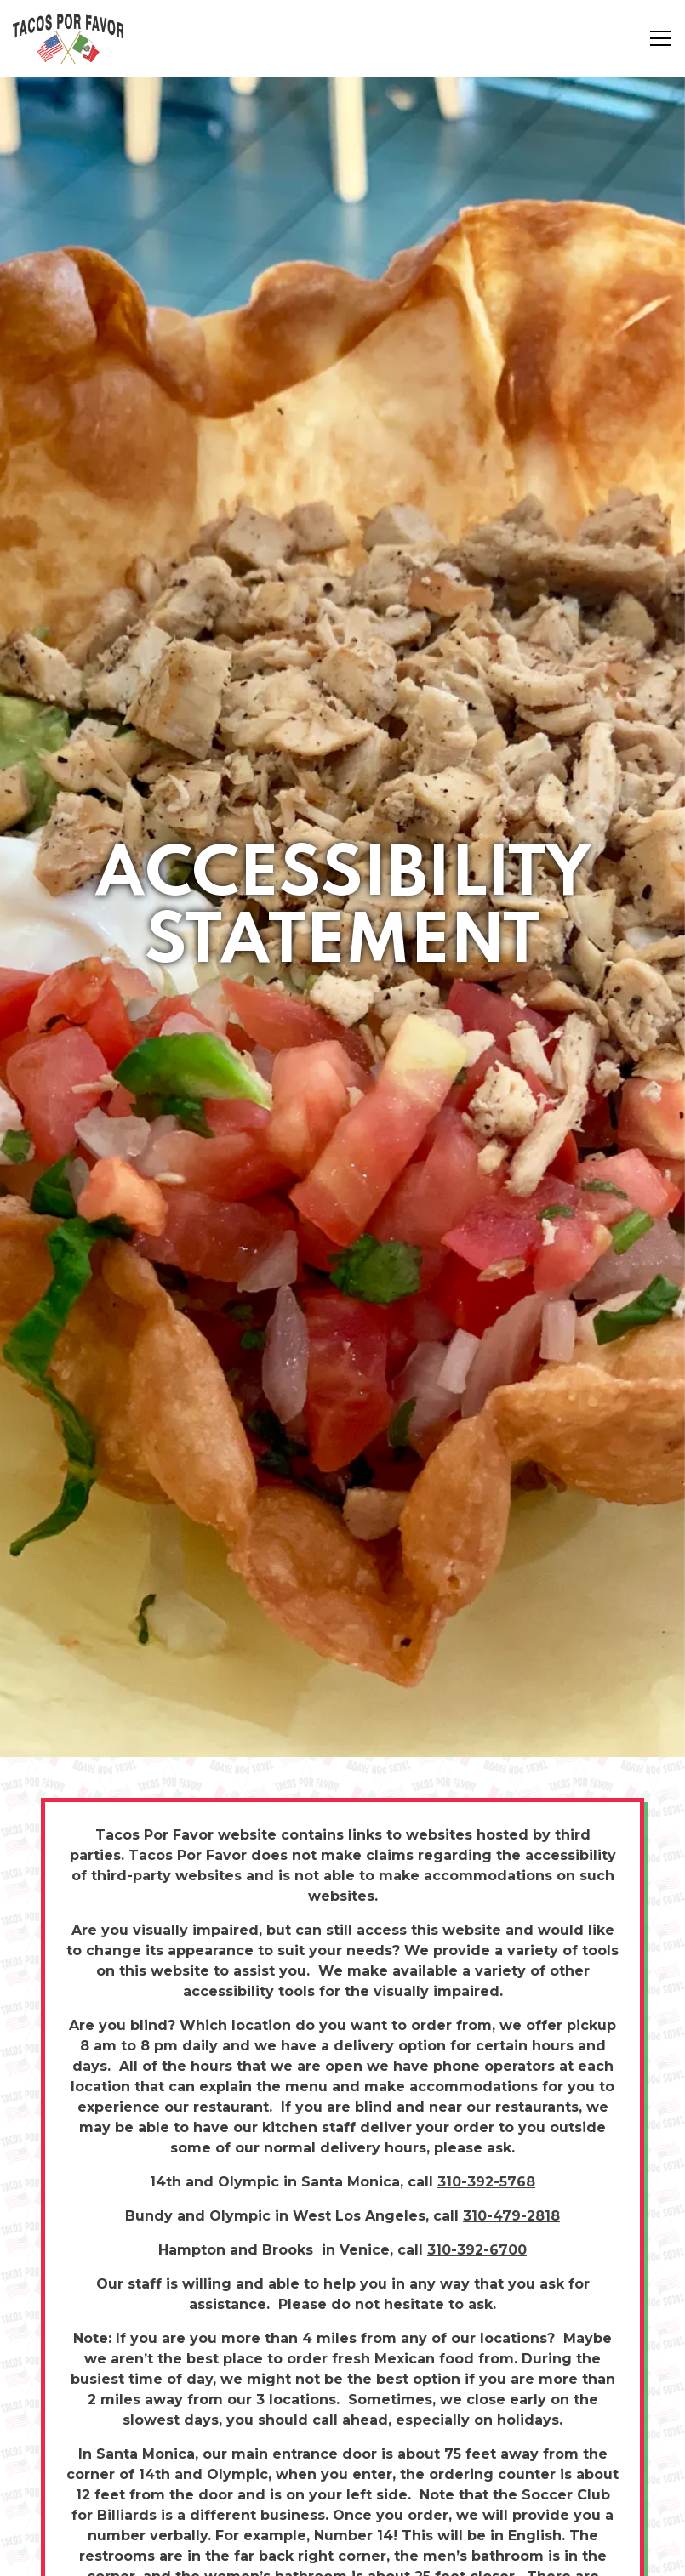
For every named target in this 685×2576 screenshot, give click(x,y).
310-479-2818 (511, 2092)
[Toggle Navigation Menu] (660, 38)
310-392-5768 (486, 2058)
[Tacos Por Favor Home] (72, 38)
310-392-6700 (477, 2126)
